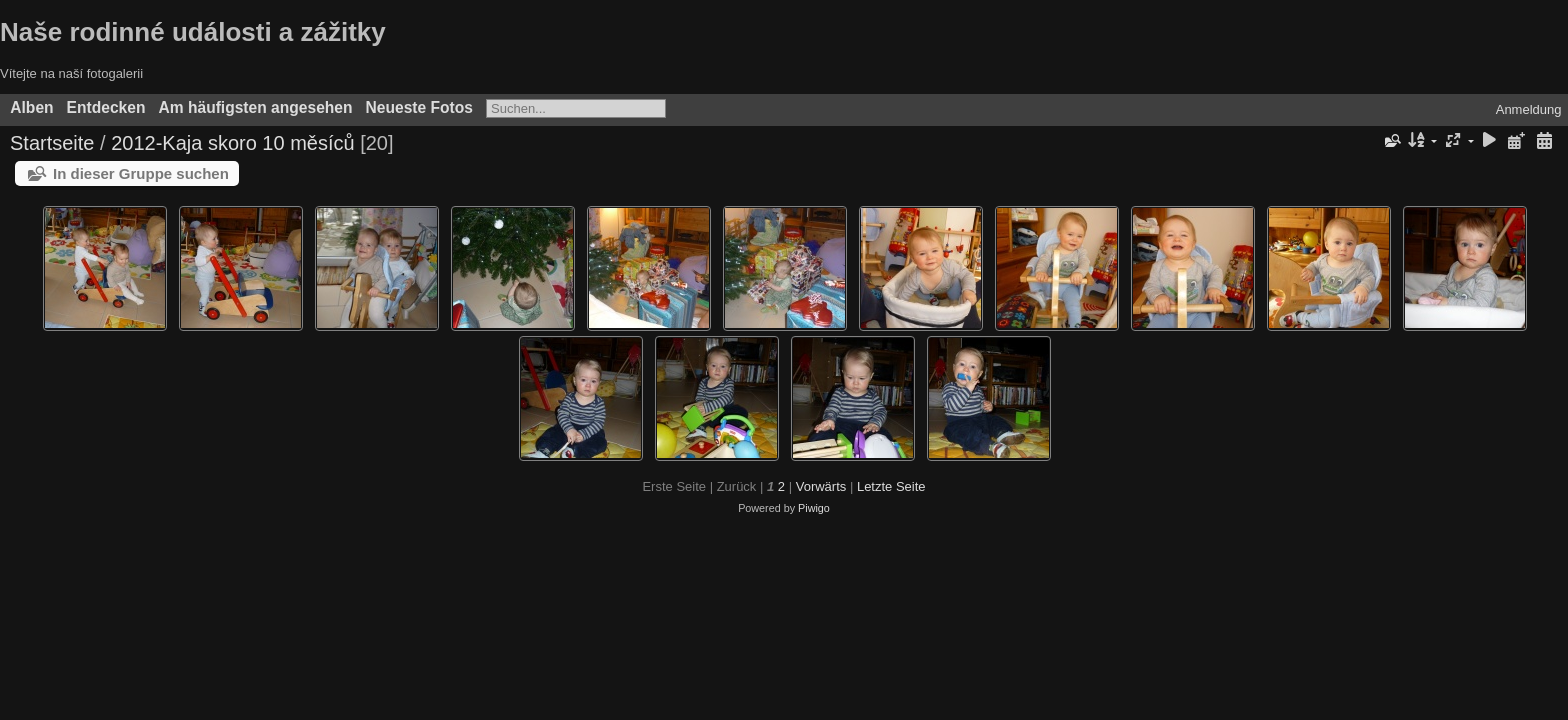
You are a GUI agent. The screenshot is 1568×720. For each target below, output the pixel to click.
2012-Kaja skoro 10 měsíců (232, 143)
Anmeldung (1529, 109)
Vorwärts (821, 486)
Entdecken (106, 107)
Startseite (52, 143)
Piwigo (814, 508)
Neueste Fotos (419, 107)
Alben (31, 107)
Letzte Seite (891, 486)
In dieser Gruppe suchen (141, 173)
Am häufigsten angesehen (255, 107)
